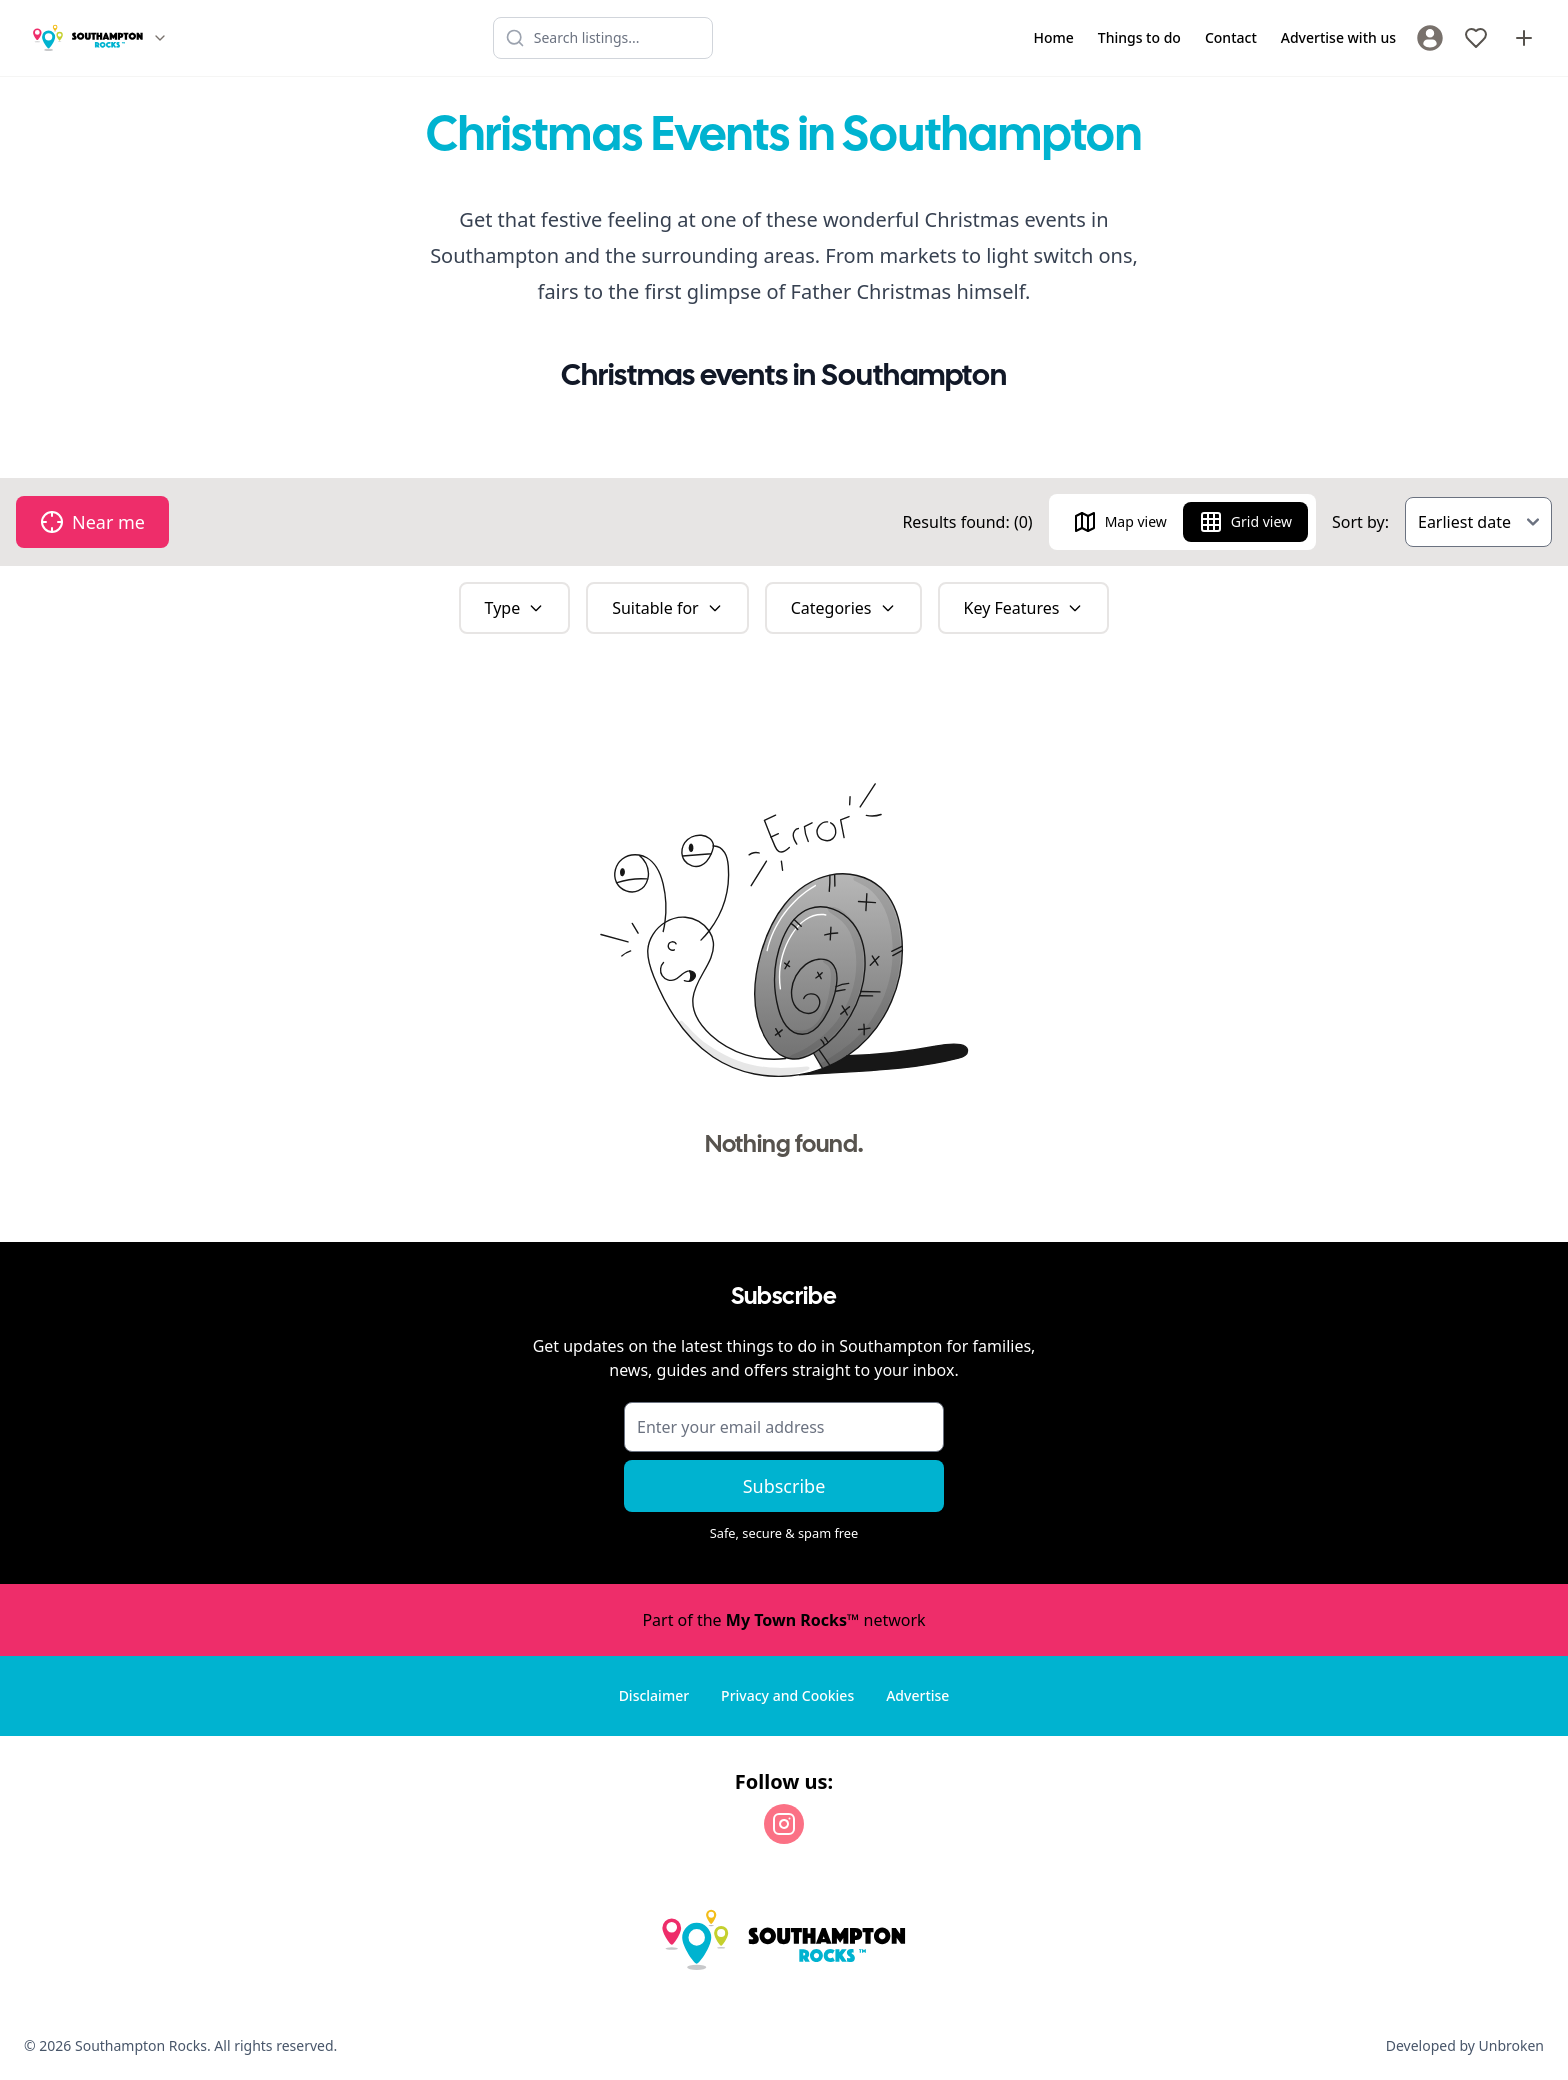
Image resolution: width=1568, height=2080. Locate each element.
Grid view (1245, 522)
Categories (843, 608)
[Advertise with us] (1524, 38)
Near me (92, 522)
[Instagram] (784, 1824)
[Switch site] (160, 38)
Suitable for (667, 608)
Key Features (1024, 608)
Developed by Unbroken (1465, 2045)
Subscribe (784, 1486)
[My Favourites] (1476, 38)
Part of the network (783, 1620)
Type (515, 608)
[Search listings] (603, 38)
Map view (1120, 522)
